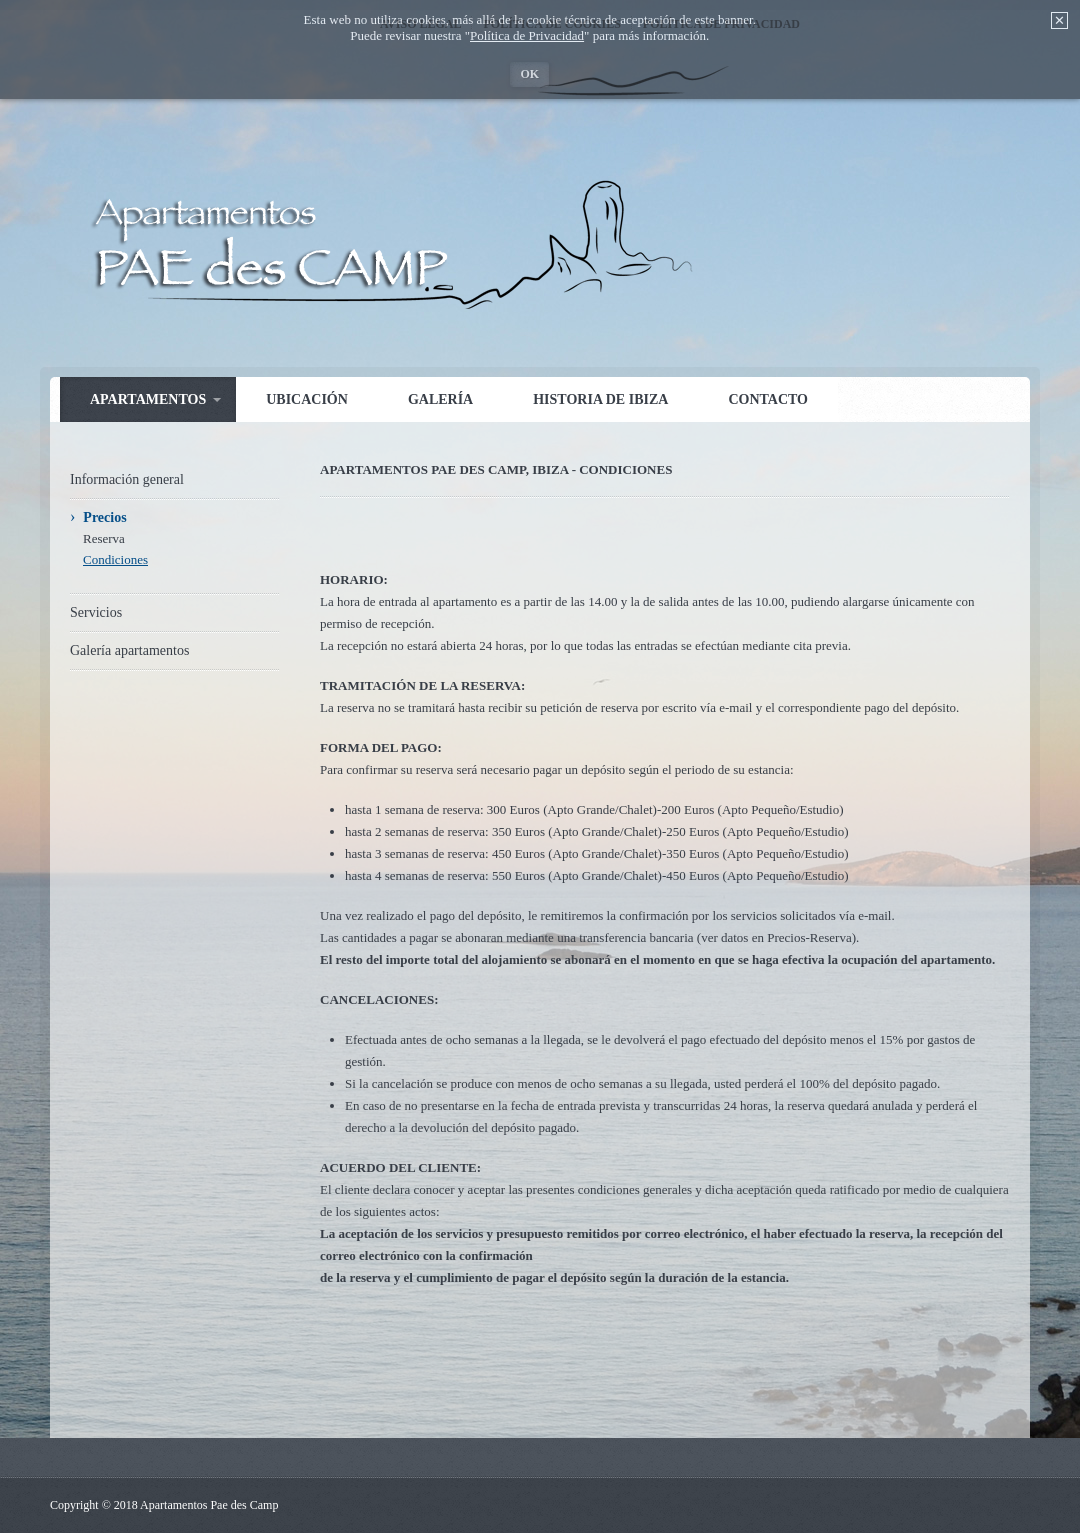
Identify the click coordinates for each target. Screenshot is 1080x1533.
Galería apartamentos (129, 650)
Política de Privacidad (527, 35)
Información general (127, 479)
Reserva (104, 538)
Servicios (96, 612)
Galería (440, 399)
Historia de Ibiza (600, 399)
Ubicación (307, 399)
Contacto (768, 399)
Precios (104, 517)
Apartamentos (148, 399)
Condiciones (115, 559)
